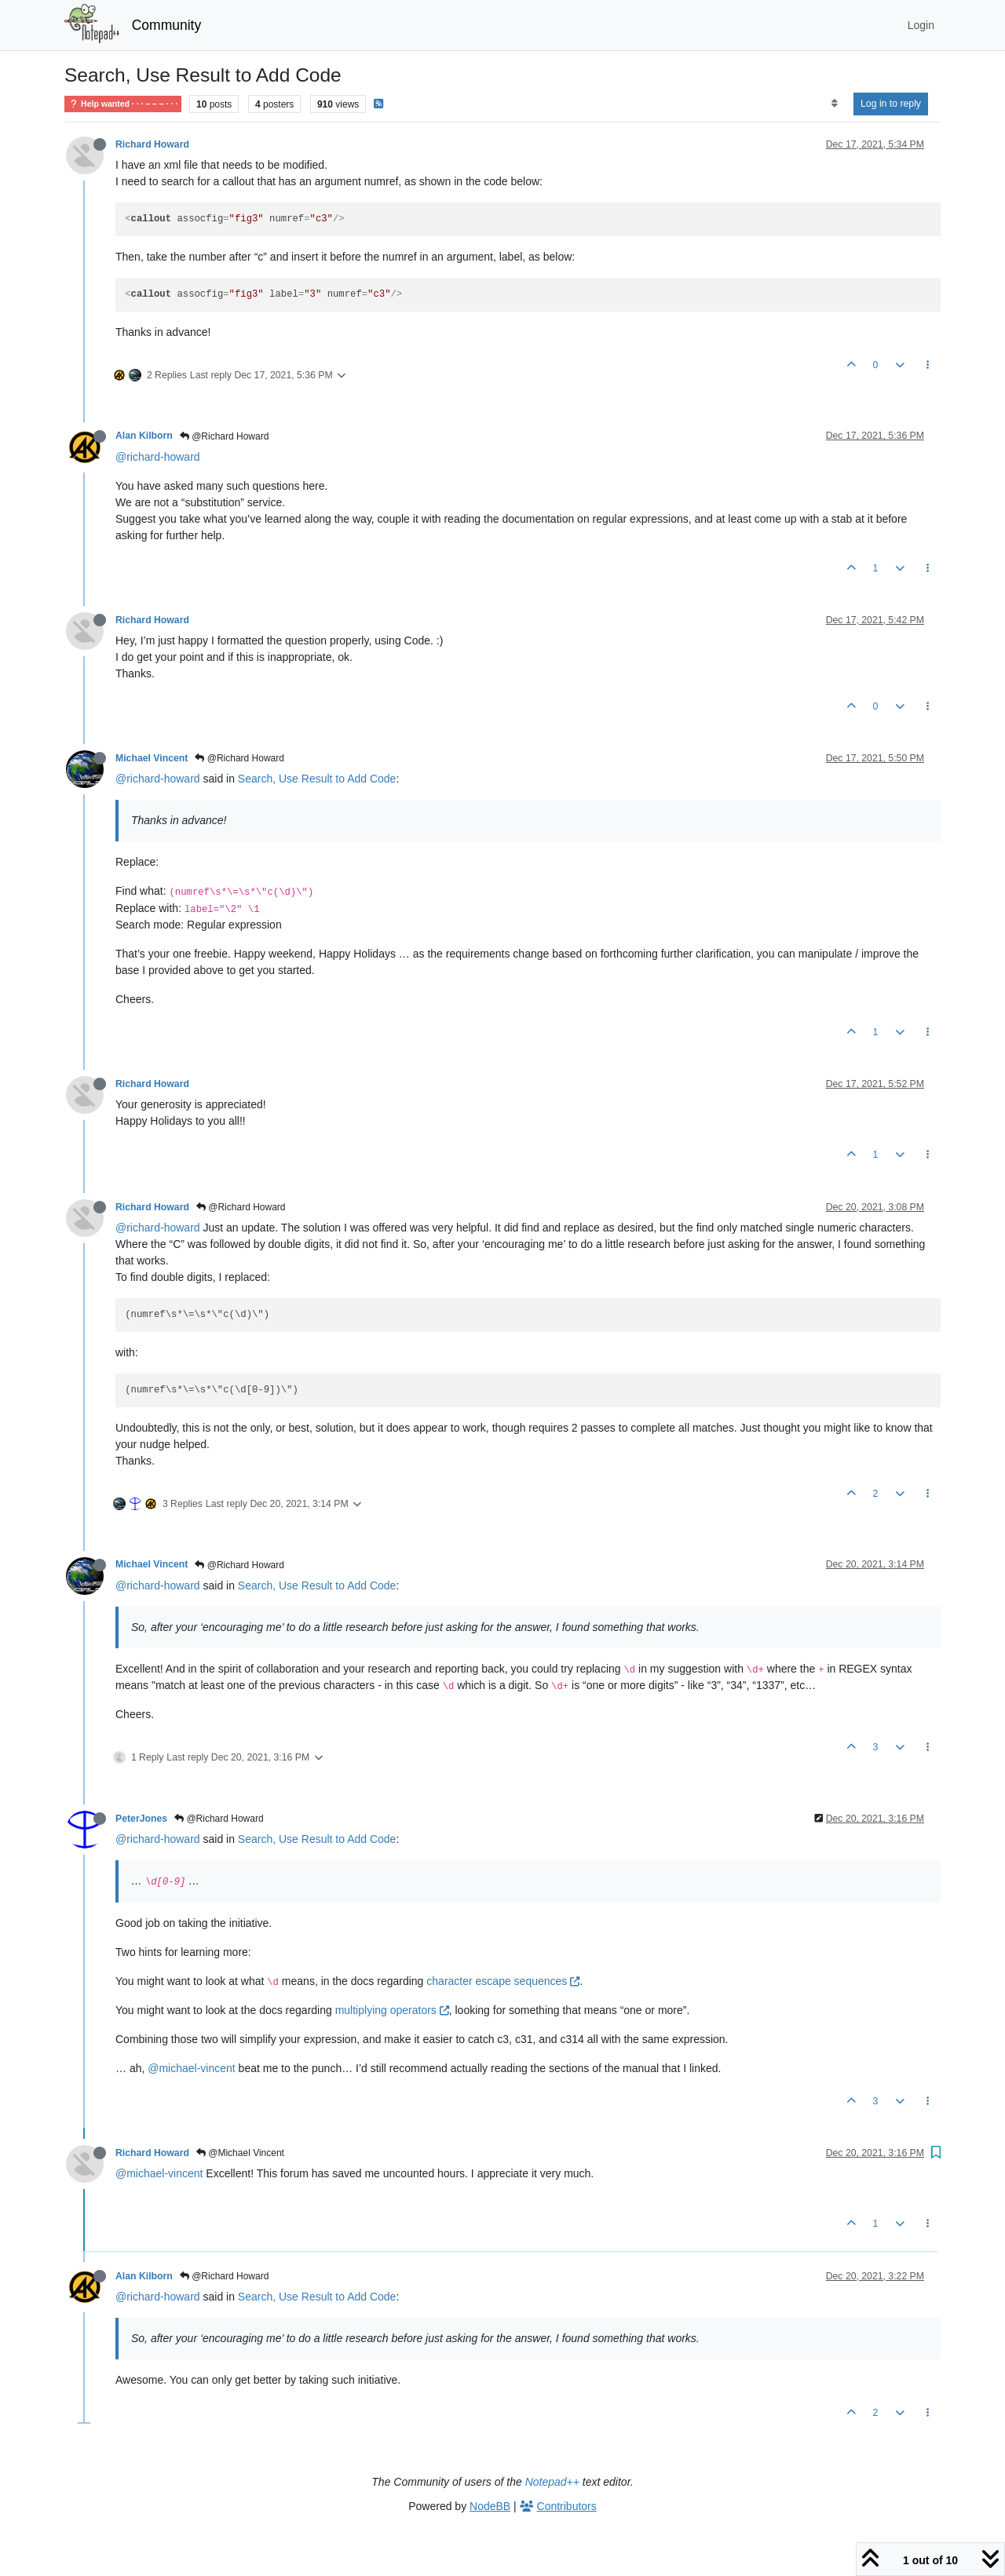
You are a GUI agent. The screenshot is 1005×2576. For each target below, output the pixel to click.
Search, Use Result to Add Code (317, 778)
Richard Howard (152, 144)
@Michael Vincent (240, 2152)
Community (167, 25)
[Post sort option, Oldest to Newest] (834, 104)
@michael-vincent (191, 2068)
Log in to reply (891, 103)
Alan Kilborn (144, 435)
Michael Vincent (151, 758)
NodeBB (490, 2506)
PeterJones (141, 1818)
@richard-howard (157, 457)
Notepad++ (552, 2482)
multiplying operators (392, 2010)
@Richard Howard (224, 436)
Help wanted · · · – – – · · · (122, 104)
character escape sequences (502, 1981)
